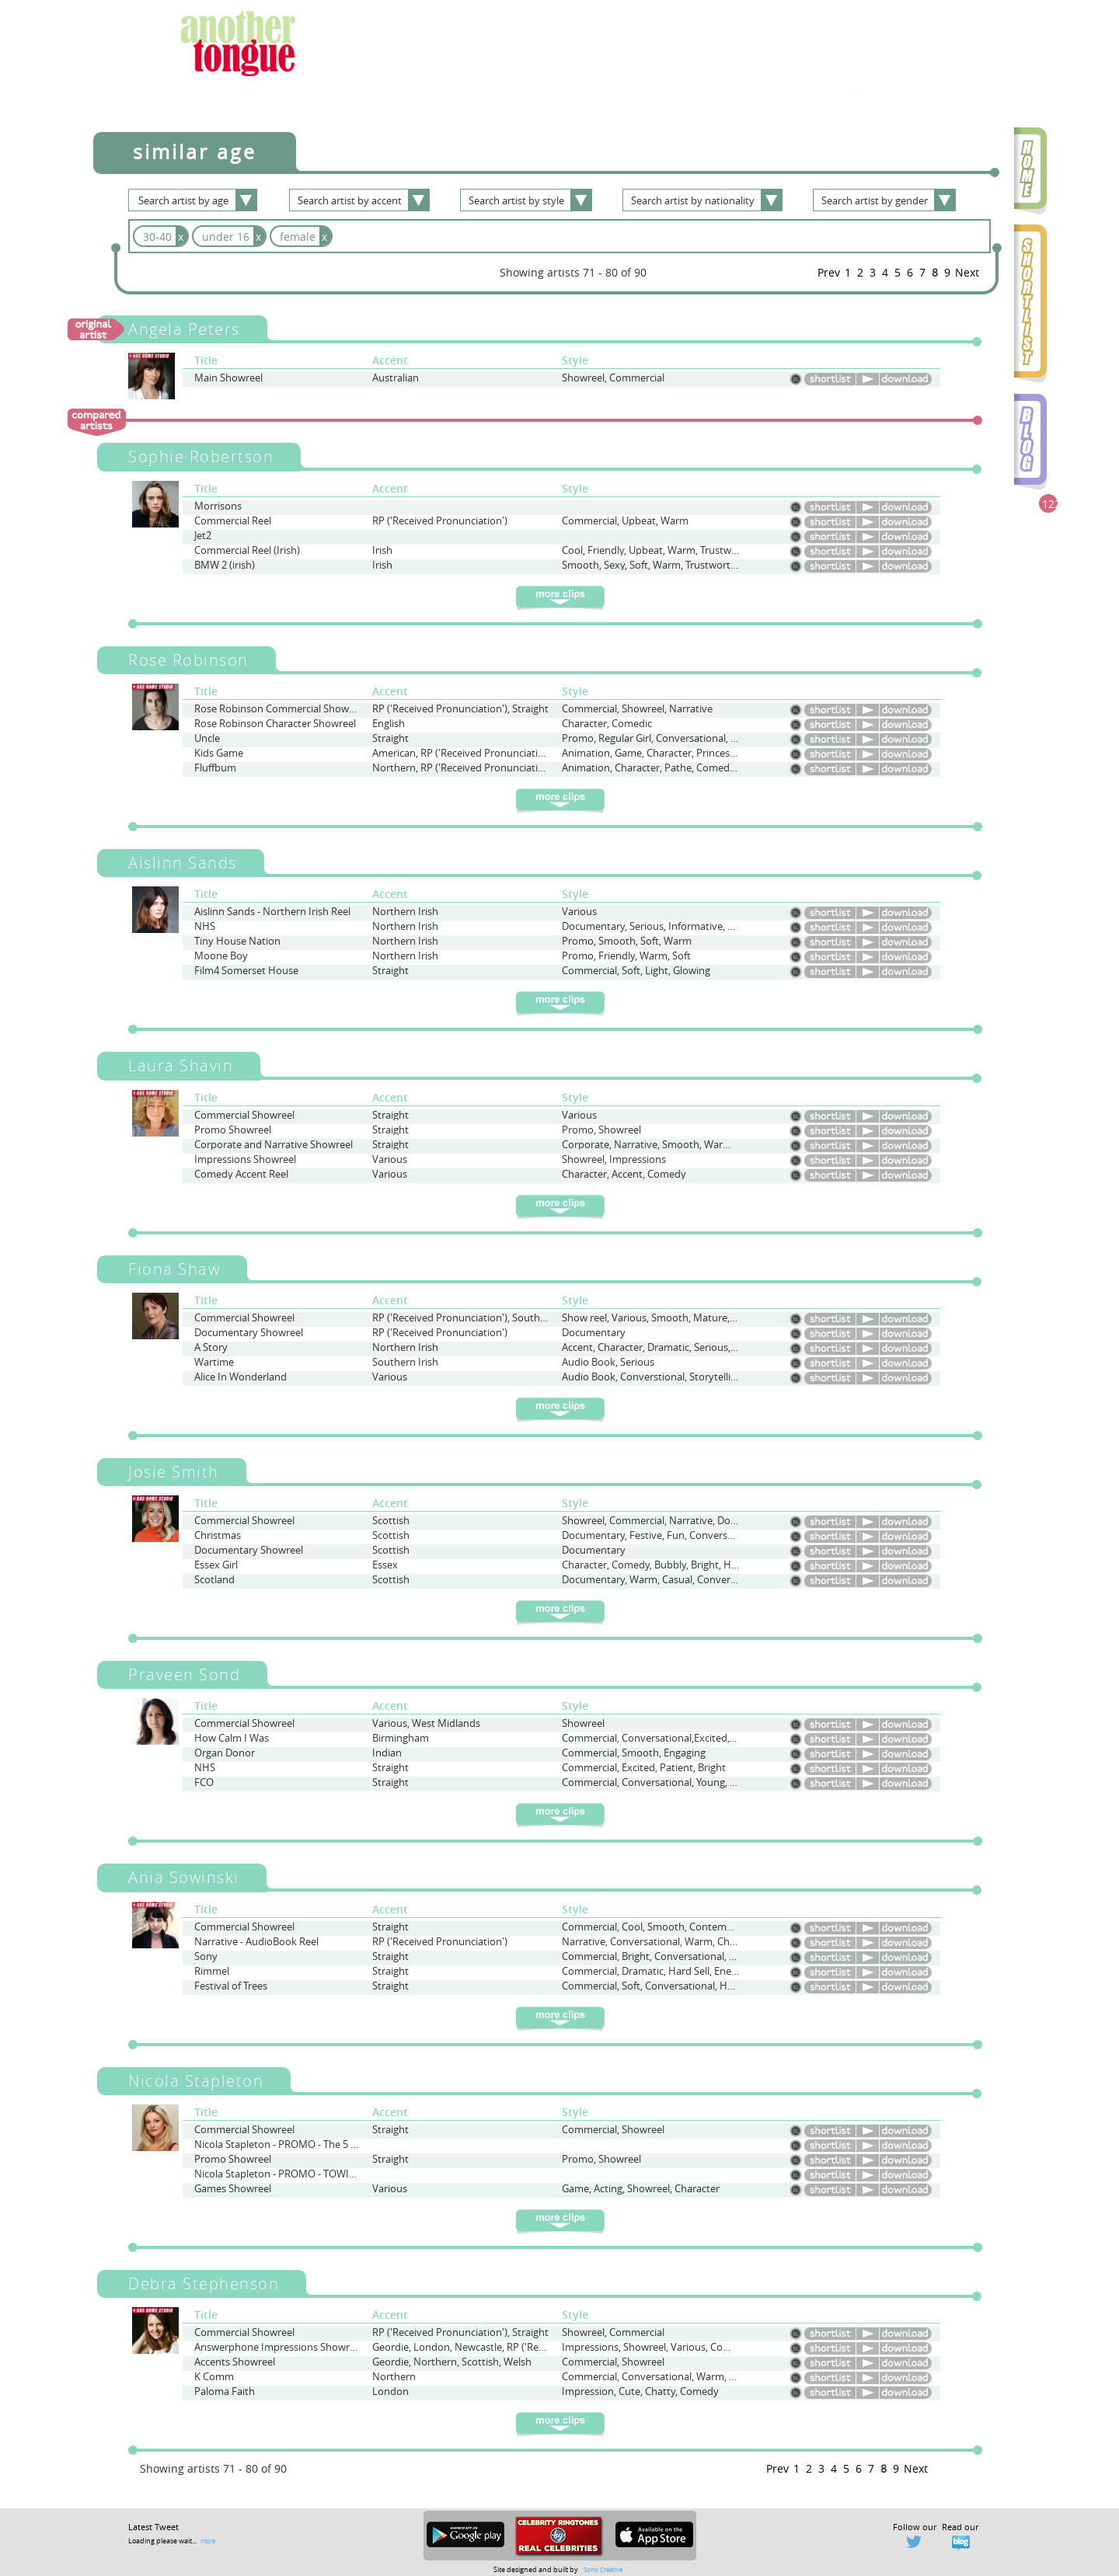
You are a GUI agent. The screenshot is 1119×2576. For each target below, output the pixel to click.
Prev (828, 272)
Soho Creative (603, 2569)
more (207, 2540)
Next (967, 272)
